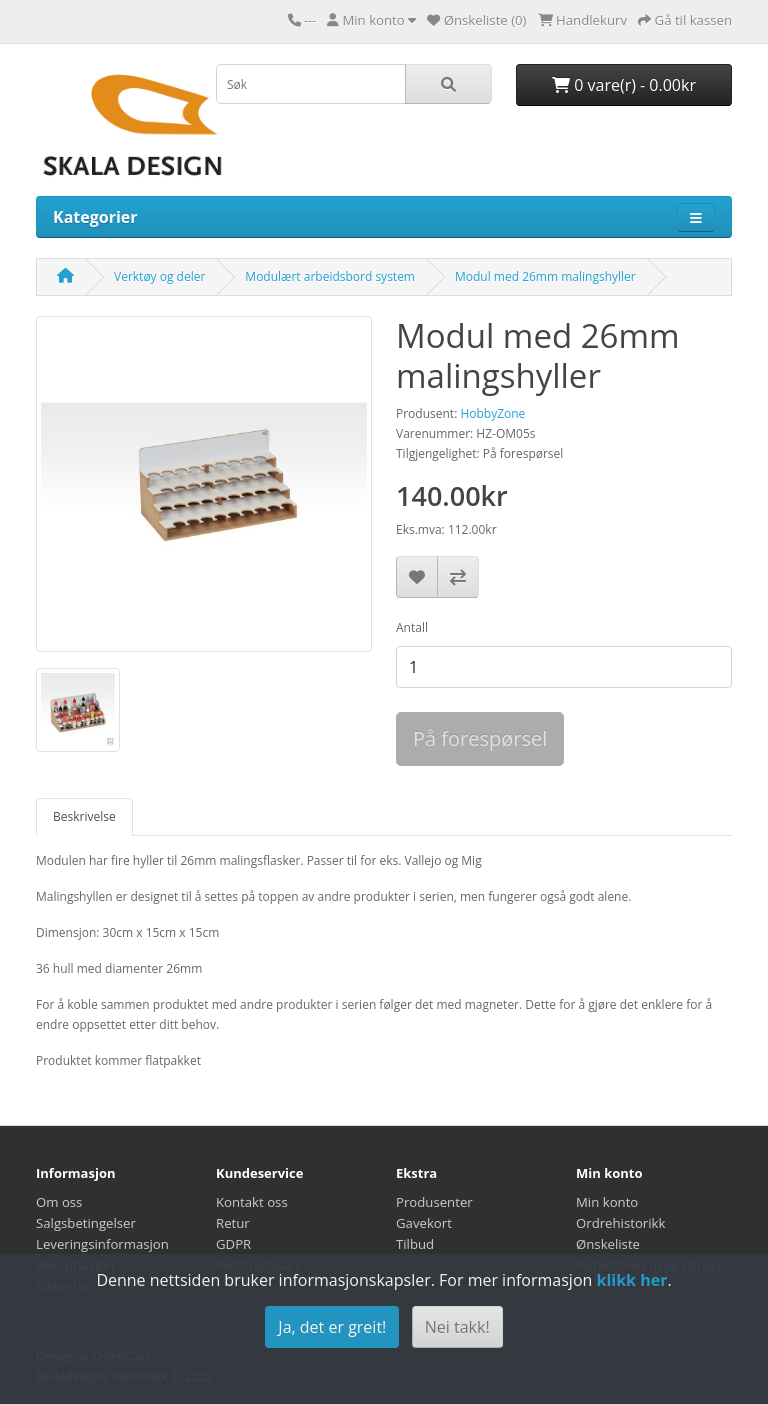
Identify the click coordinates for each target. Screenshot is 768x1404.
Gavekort (424, 1223)
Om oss (59, 1202)
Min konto (607, 1202)
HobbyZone (492, 413)
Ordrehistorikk (620, 1223)
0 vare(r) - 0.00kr (624, 85)
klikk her (631, 1280)
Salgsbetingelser (86, 1223)
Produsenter (434, 1202)
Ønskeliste (608, 1244)
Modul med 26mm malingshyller (545, 276)
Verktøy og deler (159, 276)
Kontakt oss (252, 1202)
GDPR (233, 1244)
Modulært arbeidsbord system (330, 276)
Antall (412, 627)
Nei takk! (457, 1327)
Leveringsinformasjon (102, 1244)
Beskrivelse (84, 816)
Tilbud (415, 1244)
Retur (233, 1223)
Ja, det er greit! (332, 1327)
